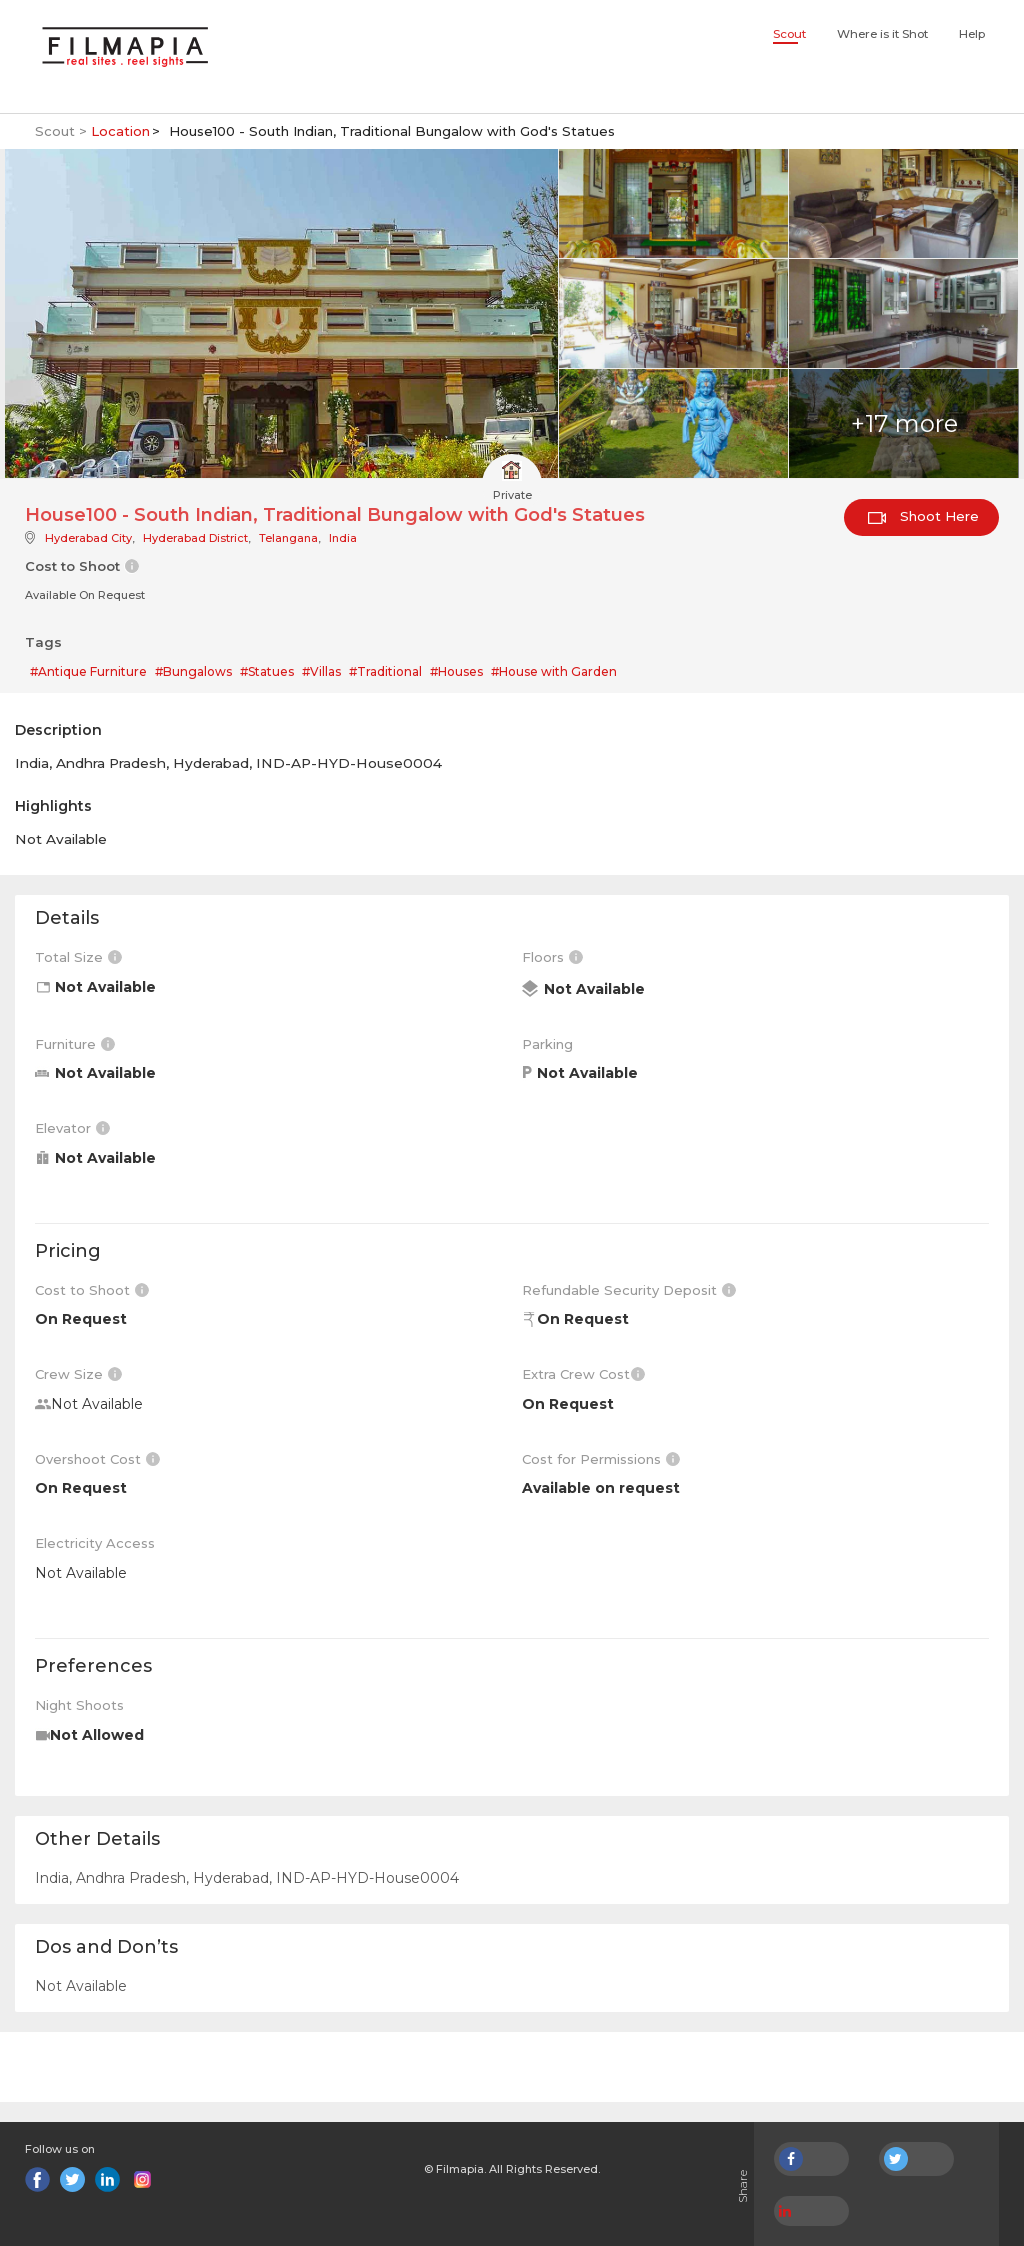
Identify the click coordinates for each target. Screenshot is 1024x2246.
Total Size (78, 957)
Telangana (288, 538)
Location (120, 131)
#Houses (456, 671)
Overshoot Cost (97, 1459)
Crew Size (78, 1374)
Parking (547, 1044)
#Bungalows (193, 671)
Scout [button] (789, 34)
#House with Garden (554, 671)
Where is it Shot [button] (882, 34)
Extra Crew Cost (583, 1374)
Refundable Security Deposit (629, 1290)
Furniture (75, 1044)
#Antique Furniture (88, 671)
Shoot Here (923, 516)
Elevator (72, 1128)
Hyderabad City (88, 538)
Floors (552, 957)
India (343, 538)
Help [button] (972, 34)
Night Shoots (79, 1705)
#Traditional (385, 671)
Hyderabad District (195, 538)
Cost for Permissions (601, 1459)
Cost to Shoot (92, 1290)
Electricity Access (95, 1543)
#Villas (321, 671)
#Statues (267, 671)
